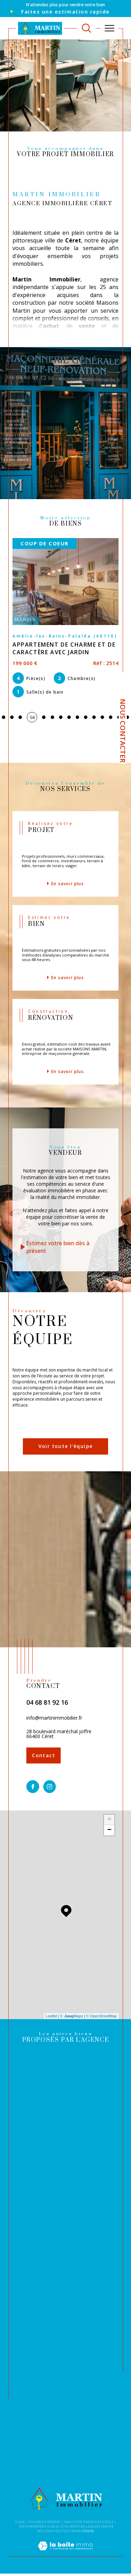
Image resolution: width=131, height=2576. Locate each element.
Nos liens (44, 2531)
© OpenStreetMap (101, 2016)
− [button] (109, 1830)
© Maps (71, 2016)
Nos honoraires (31, 2526)
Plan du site (57, 2526)
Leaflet (51, 2016)
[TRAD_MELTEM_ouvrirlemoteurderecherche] (86, 28)
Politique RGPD (67, 2531)
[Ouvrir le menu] (110, 28)
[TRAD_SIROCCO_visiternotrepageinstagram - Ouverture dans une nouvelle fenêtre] (49, 1786)
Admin (106, 2526)
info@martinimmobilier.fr (54, 1717)
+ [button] (109, 1820)
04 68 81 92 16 (47, 1702)
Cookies (88, 2531)
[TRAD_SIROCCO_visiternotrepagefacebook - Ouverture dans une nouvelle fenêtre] (32, 1786)
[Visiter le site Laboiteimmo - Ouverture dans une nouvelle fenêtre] (65, 2553)
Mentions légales (83, 2526)
